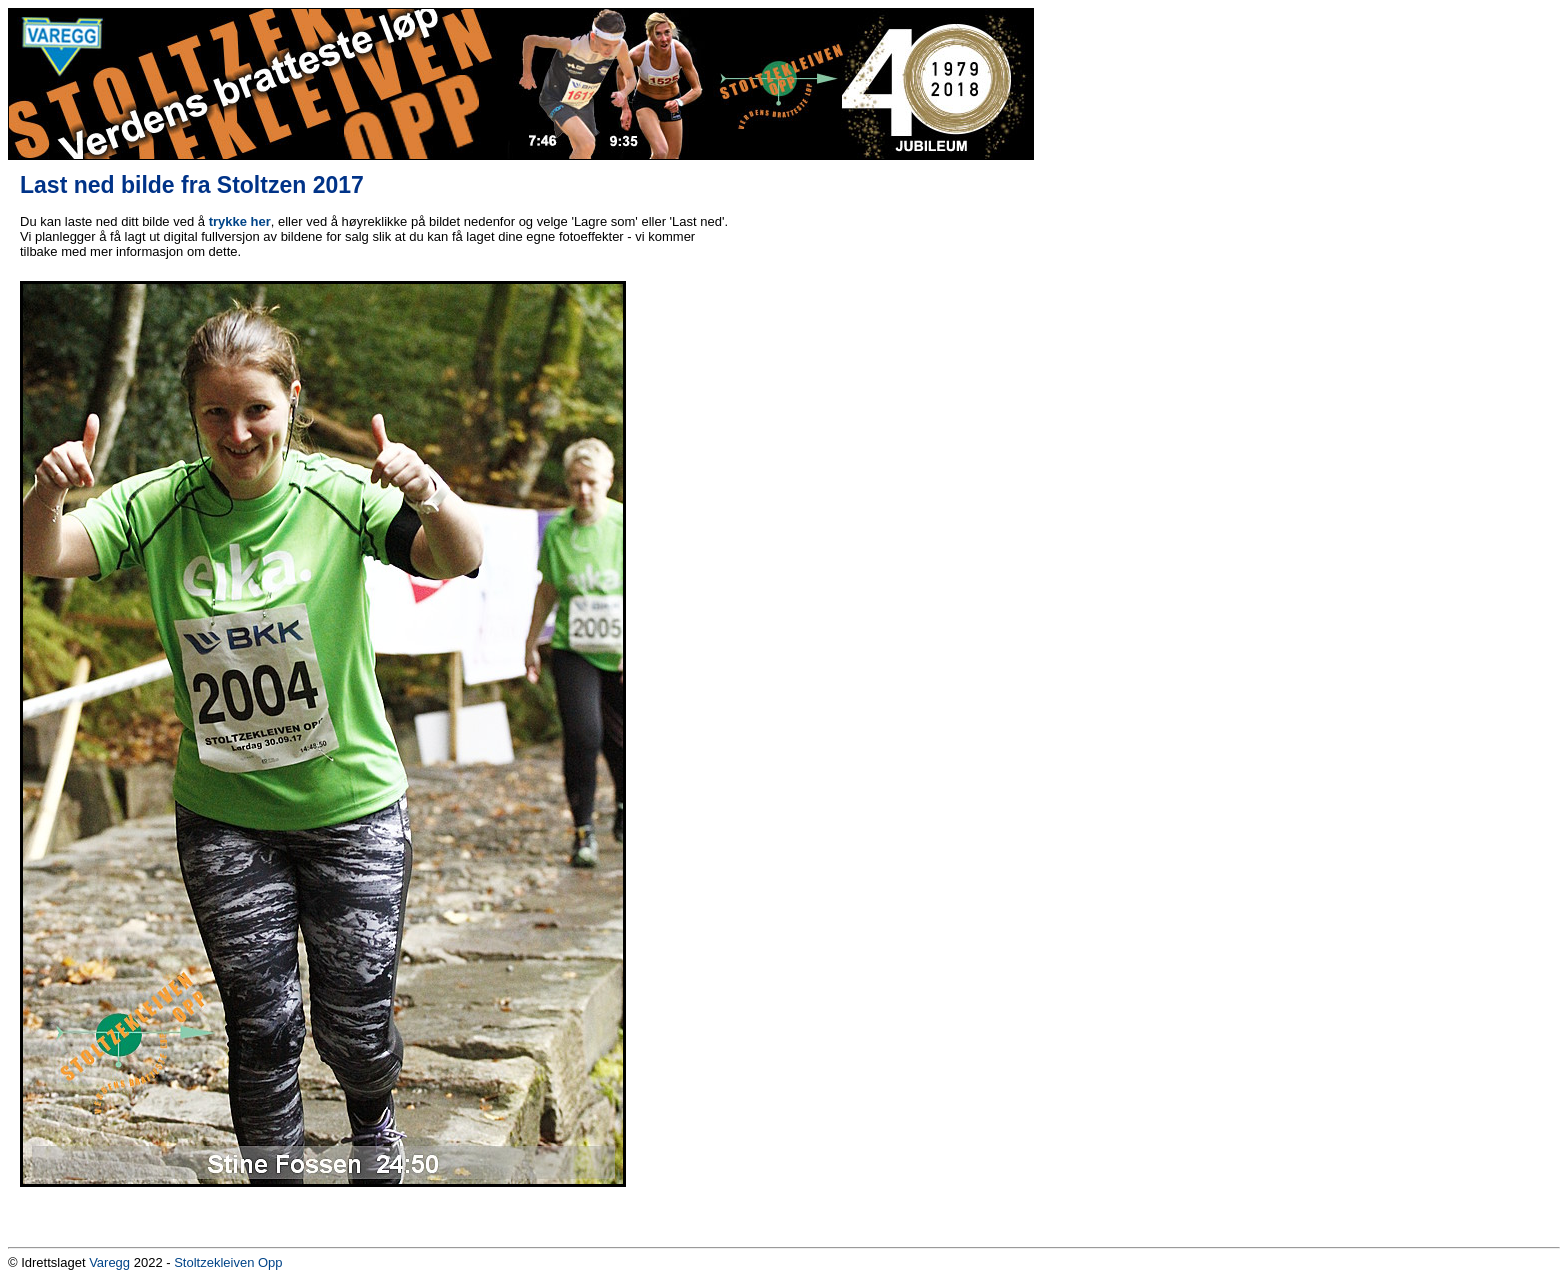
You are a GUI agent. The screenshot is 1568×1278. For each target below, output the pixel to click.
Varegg (109, 1262)
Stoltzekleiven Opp (228, 1262)
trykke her (240, 221)
